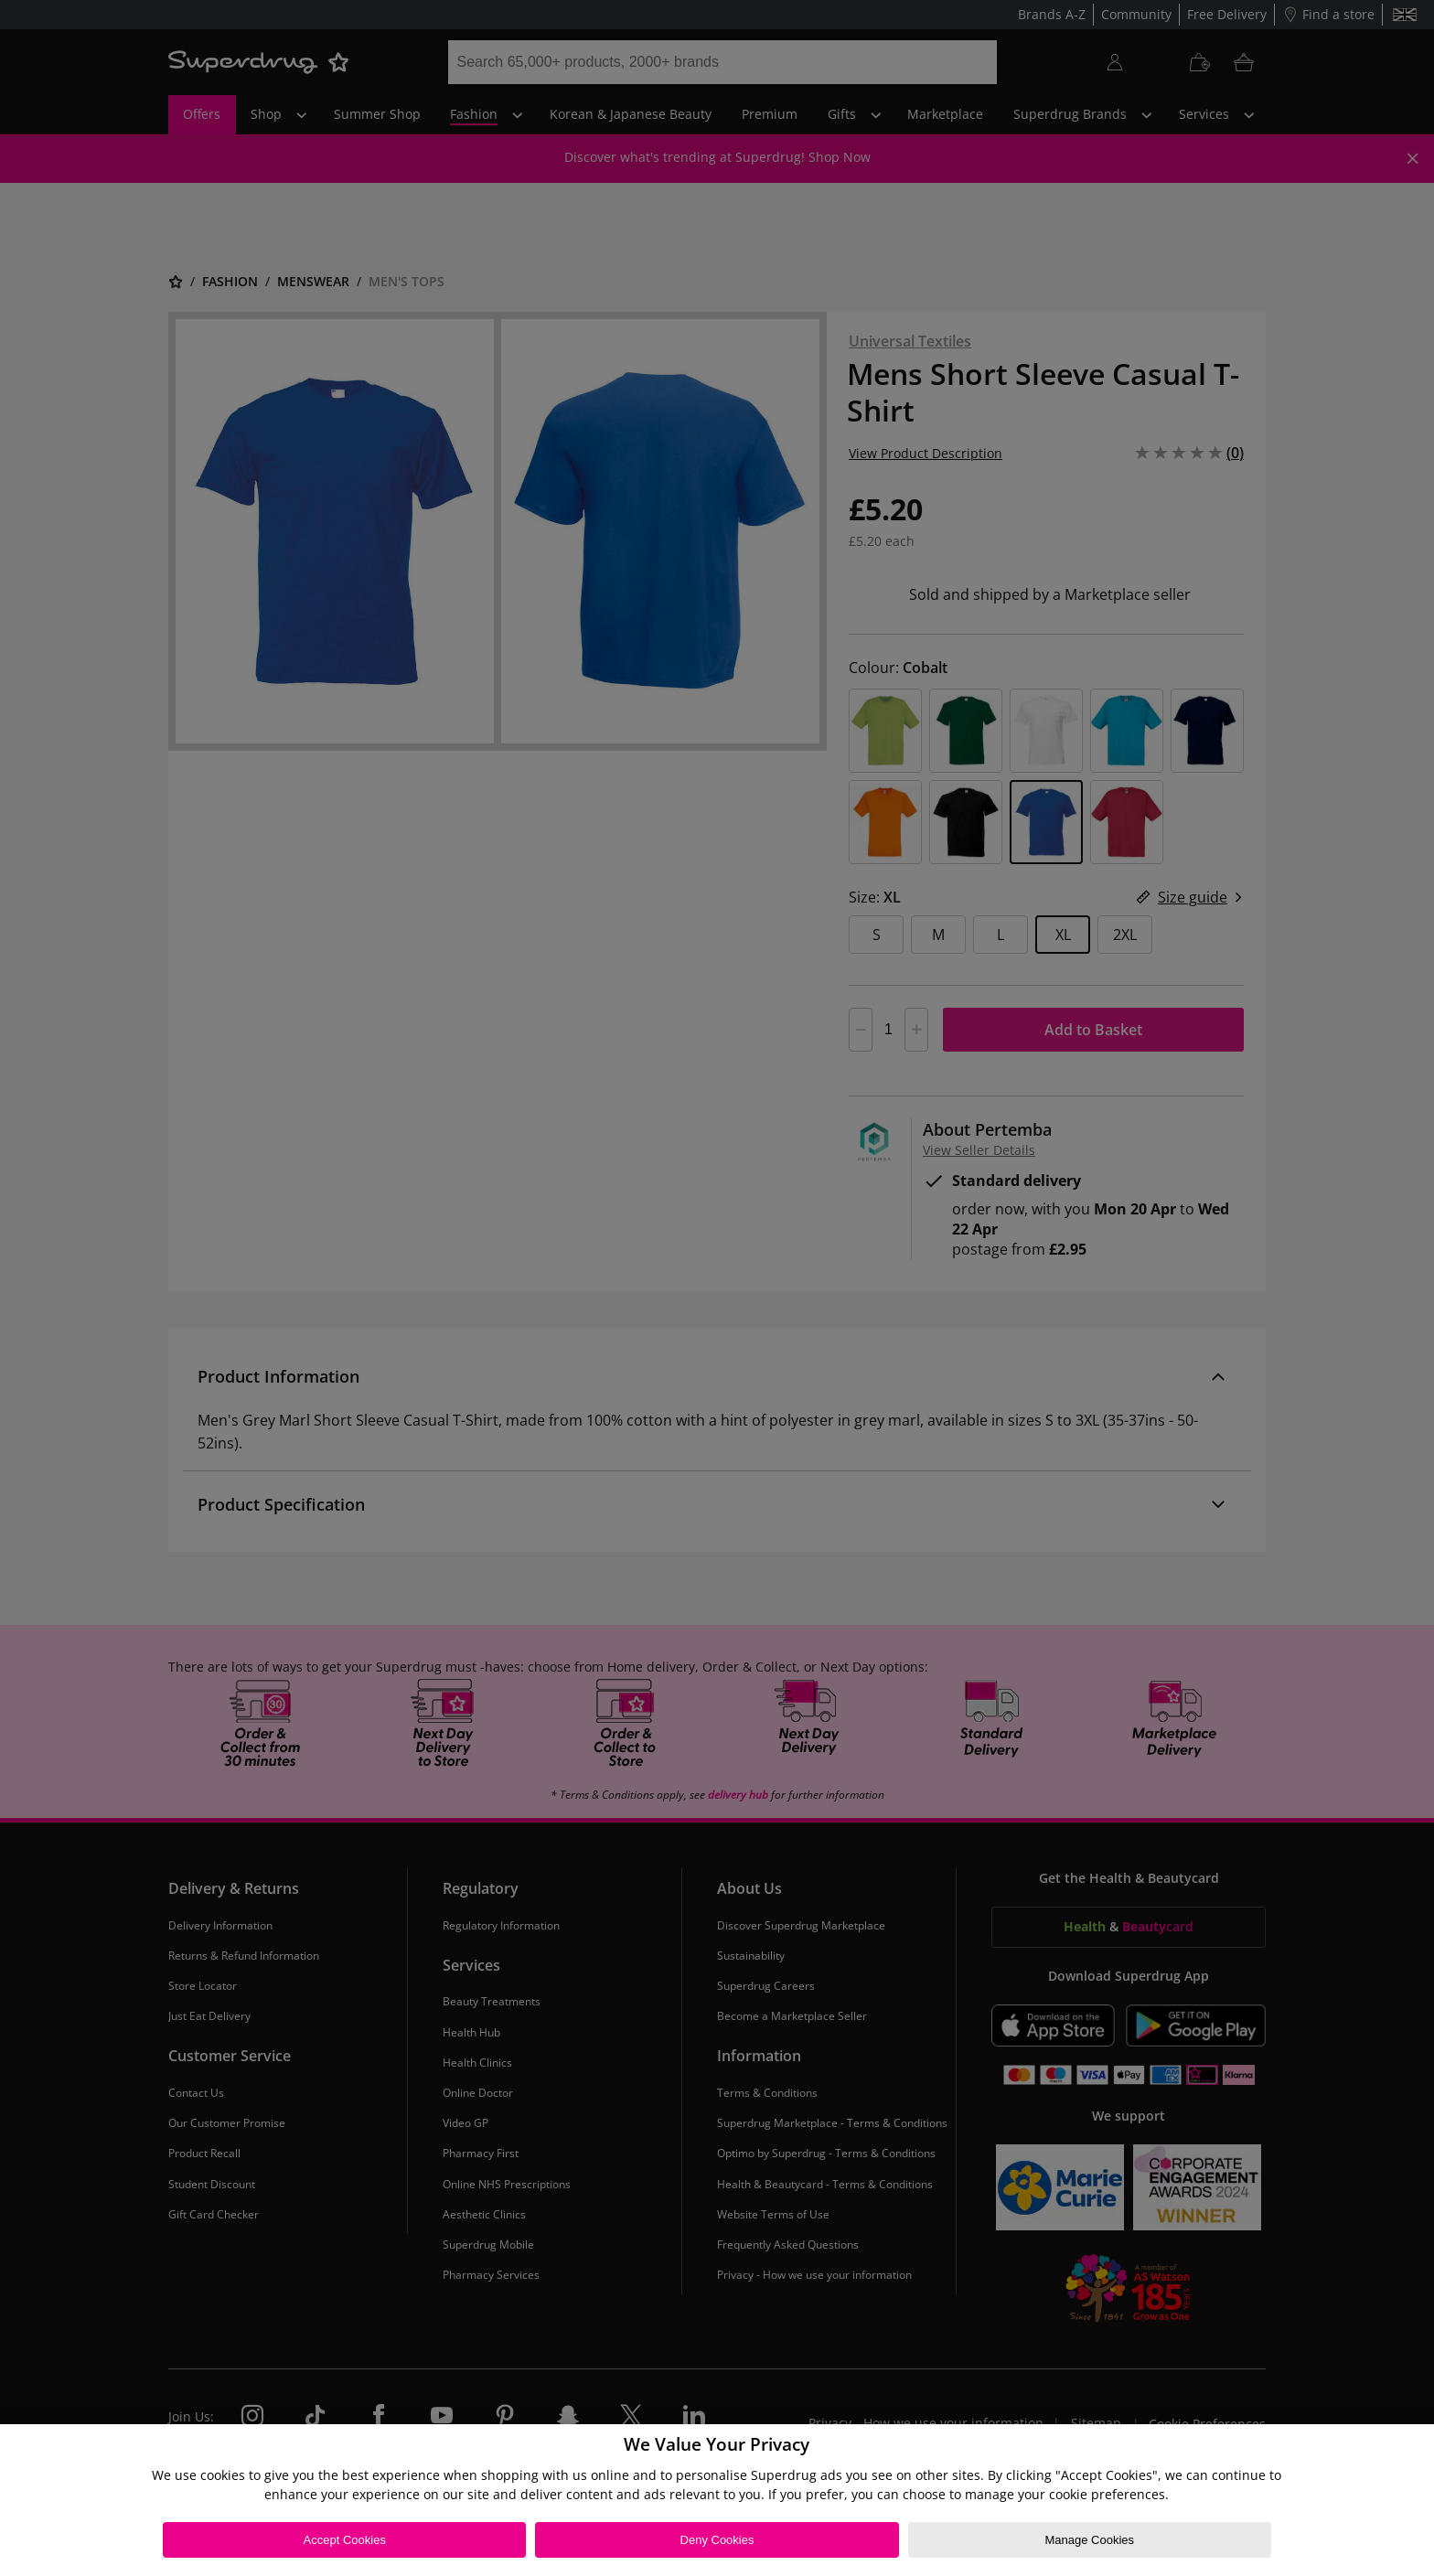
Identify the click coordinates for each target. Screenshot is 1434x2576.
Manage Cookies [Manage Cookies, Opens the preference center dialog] (1089, 2540)
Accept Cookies (345, 2540)
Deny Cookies (717, 2540)
